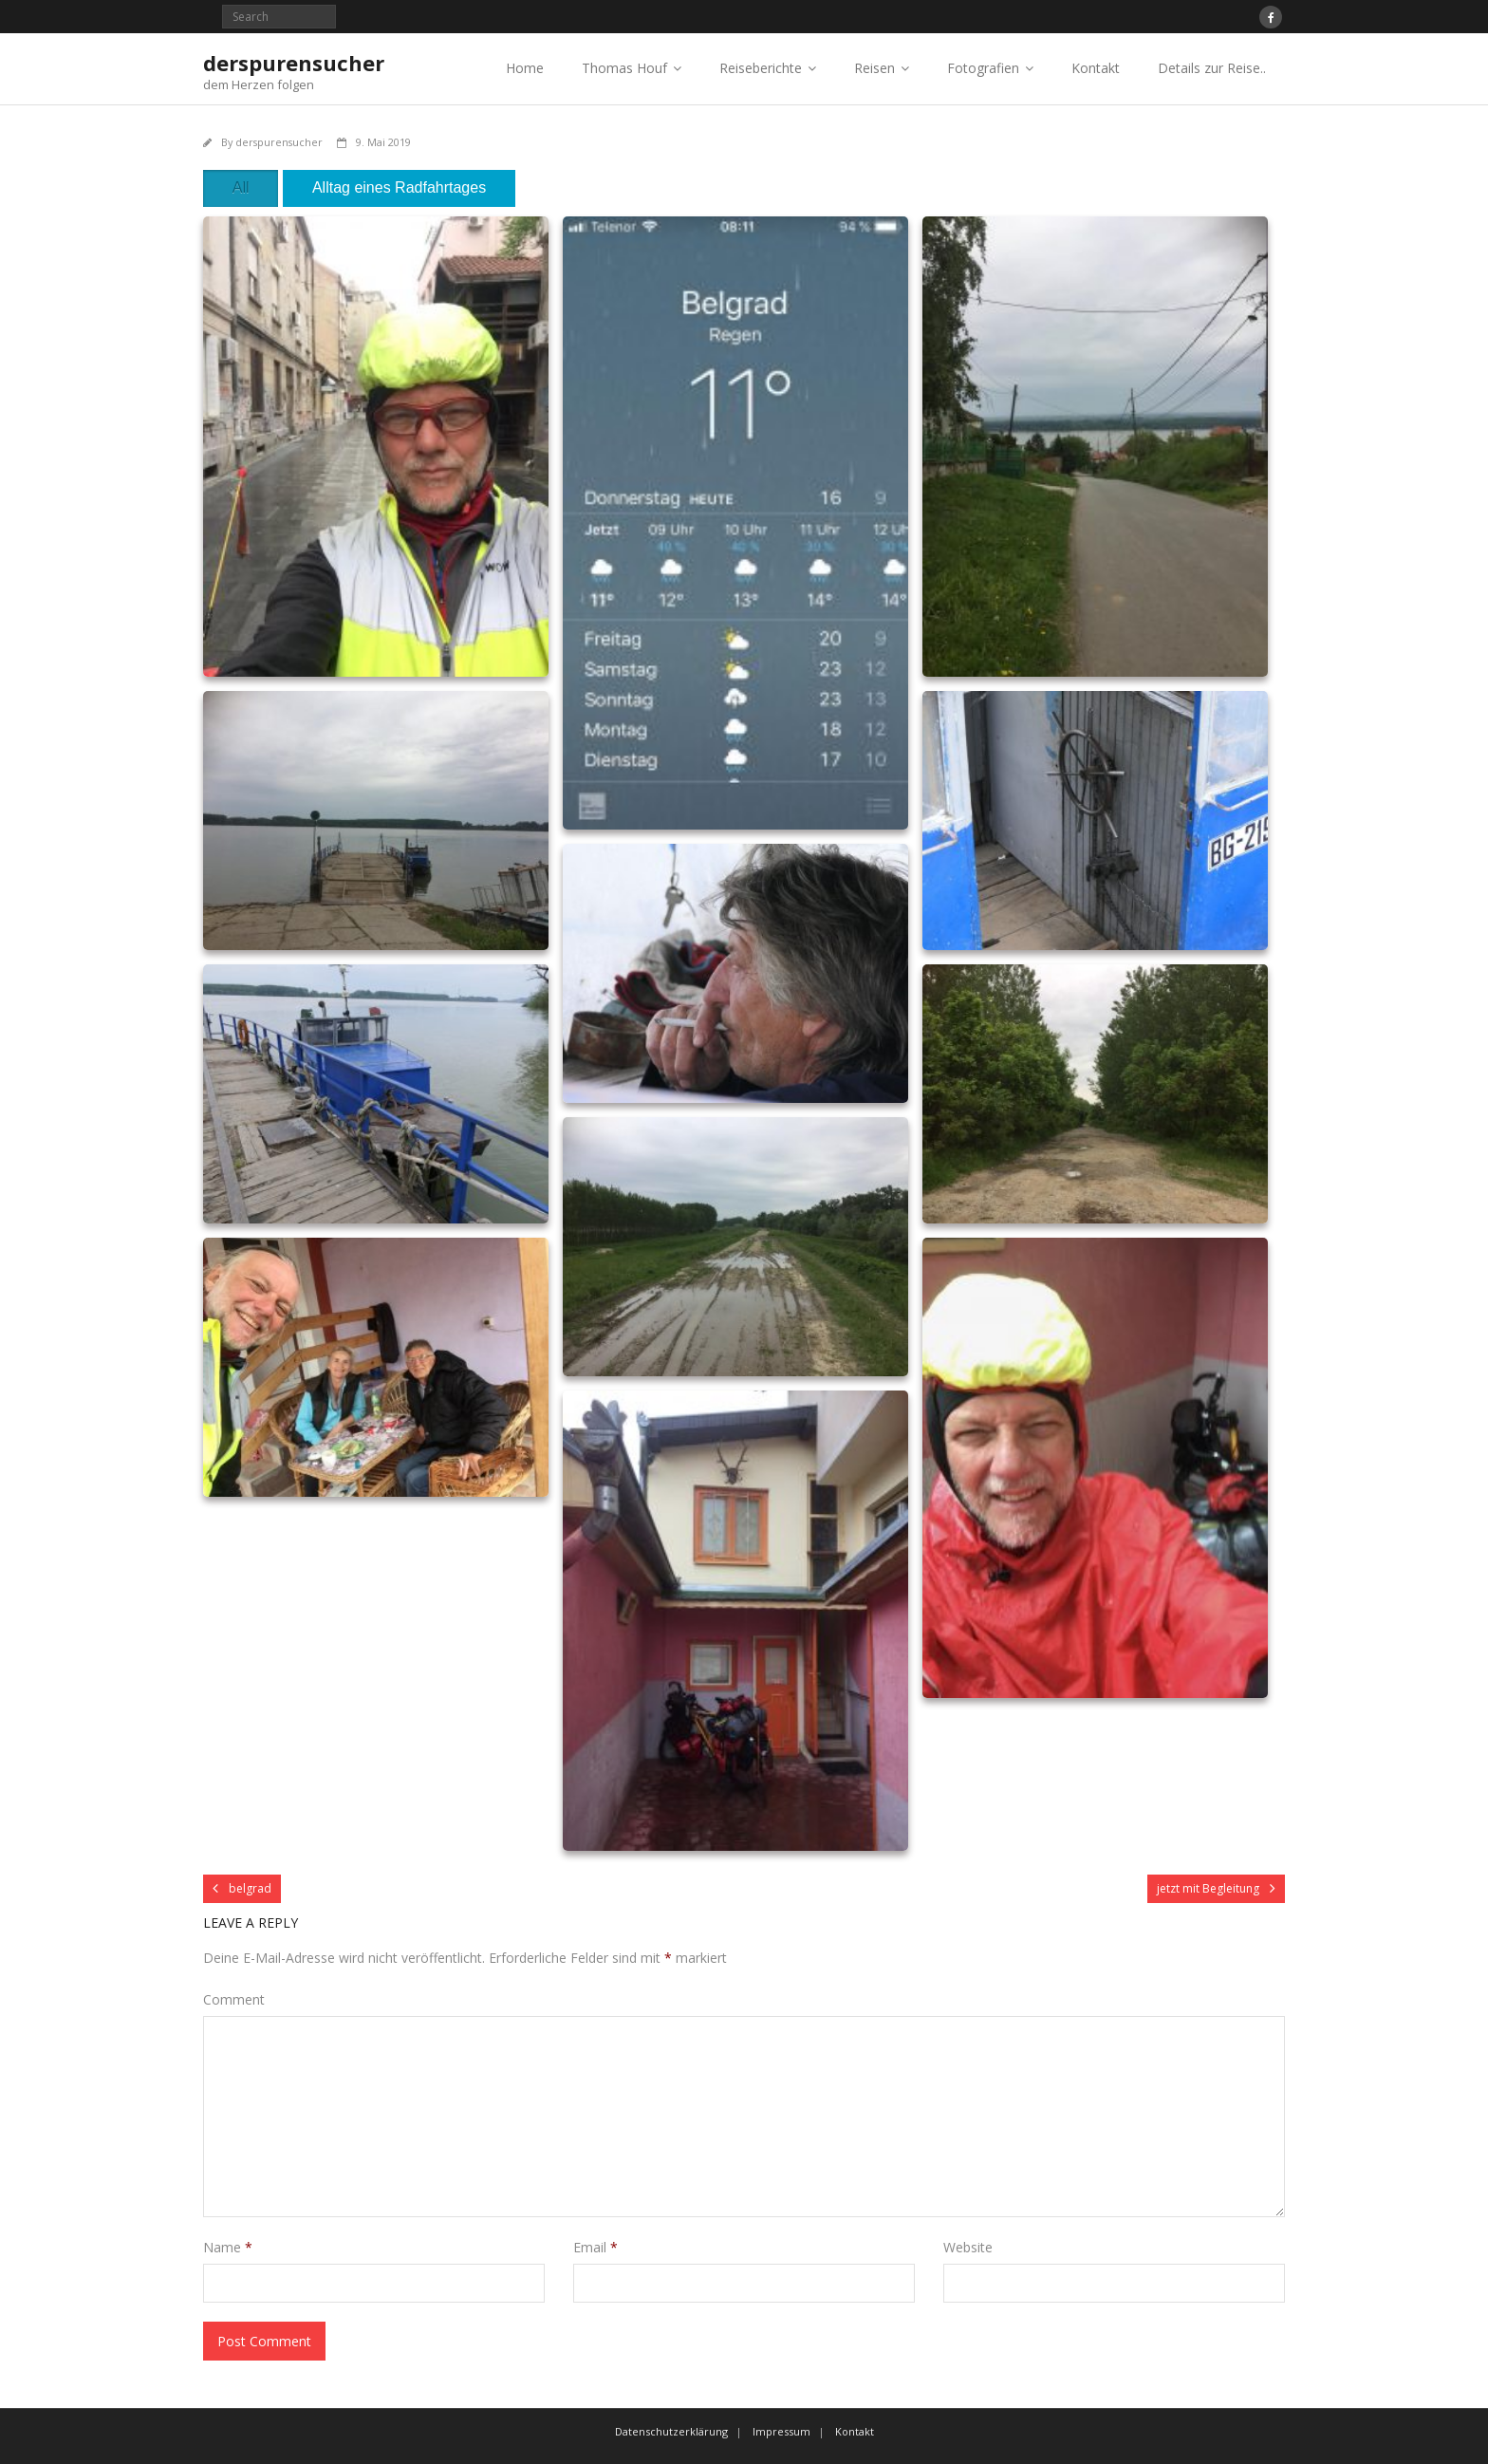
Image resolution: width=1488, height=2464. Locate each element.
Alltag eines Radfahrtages (399, 187)
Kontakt (1095, 68)
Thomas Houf (624, 68)
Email (595, 2247)
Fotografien (983, 68)
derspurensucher (279, 142)
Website (968, 2247)
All (241, 187)
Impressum (781, 2431)
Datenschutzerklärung (671, 2431)
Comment (234, 1999)
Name (227, 2247)
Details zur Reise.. (1212, 68)
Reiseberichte (760, 68)
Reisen (874, 68)
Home (525, 68)
